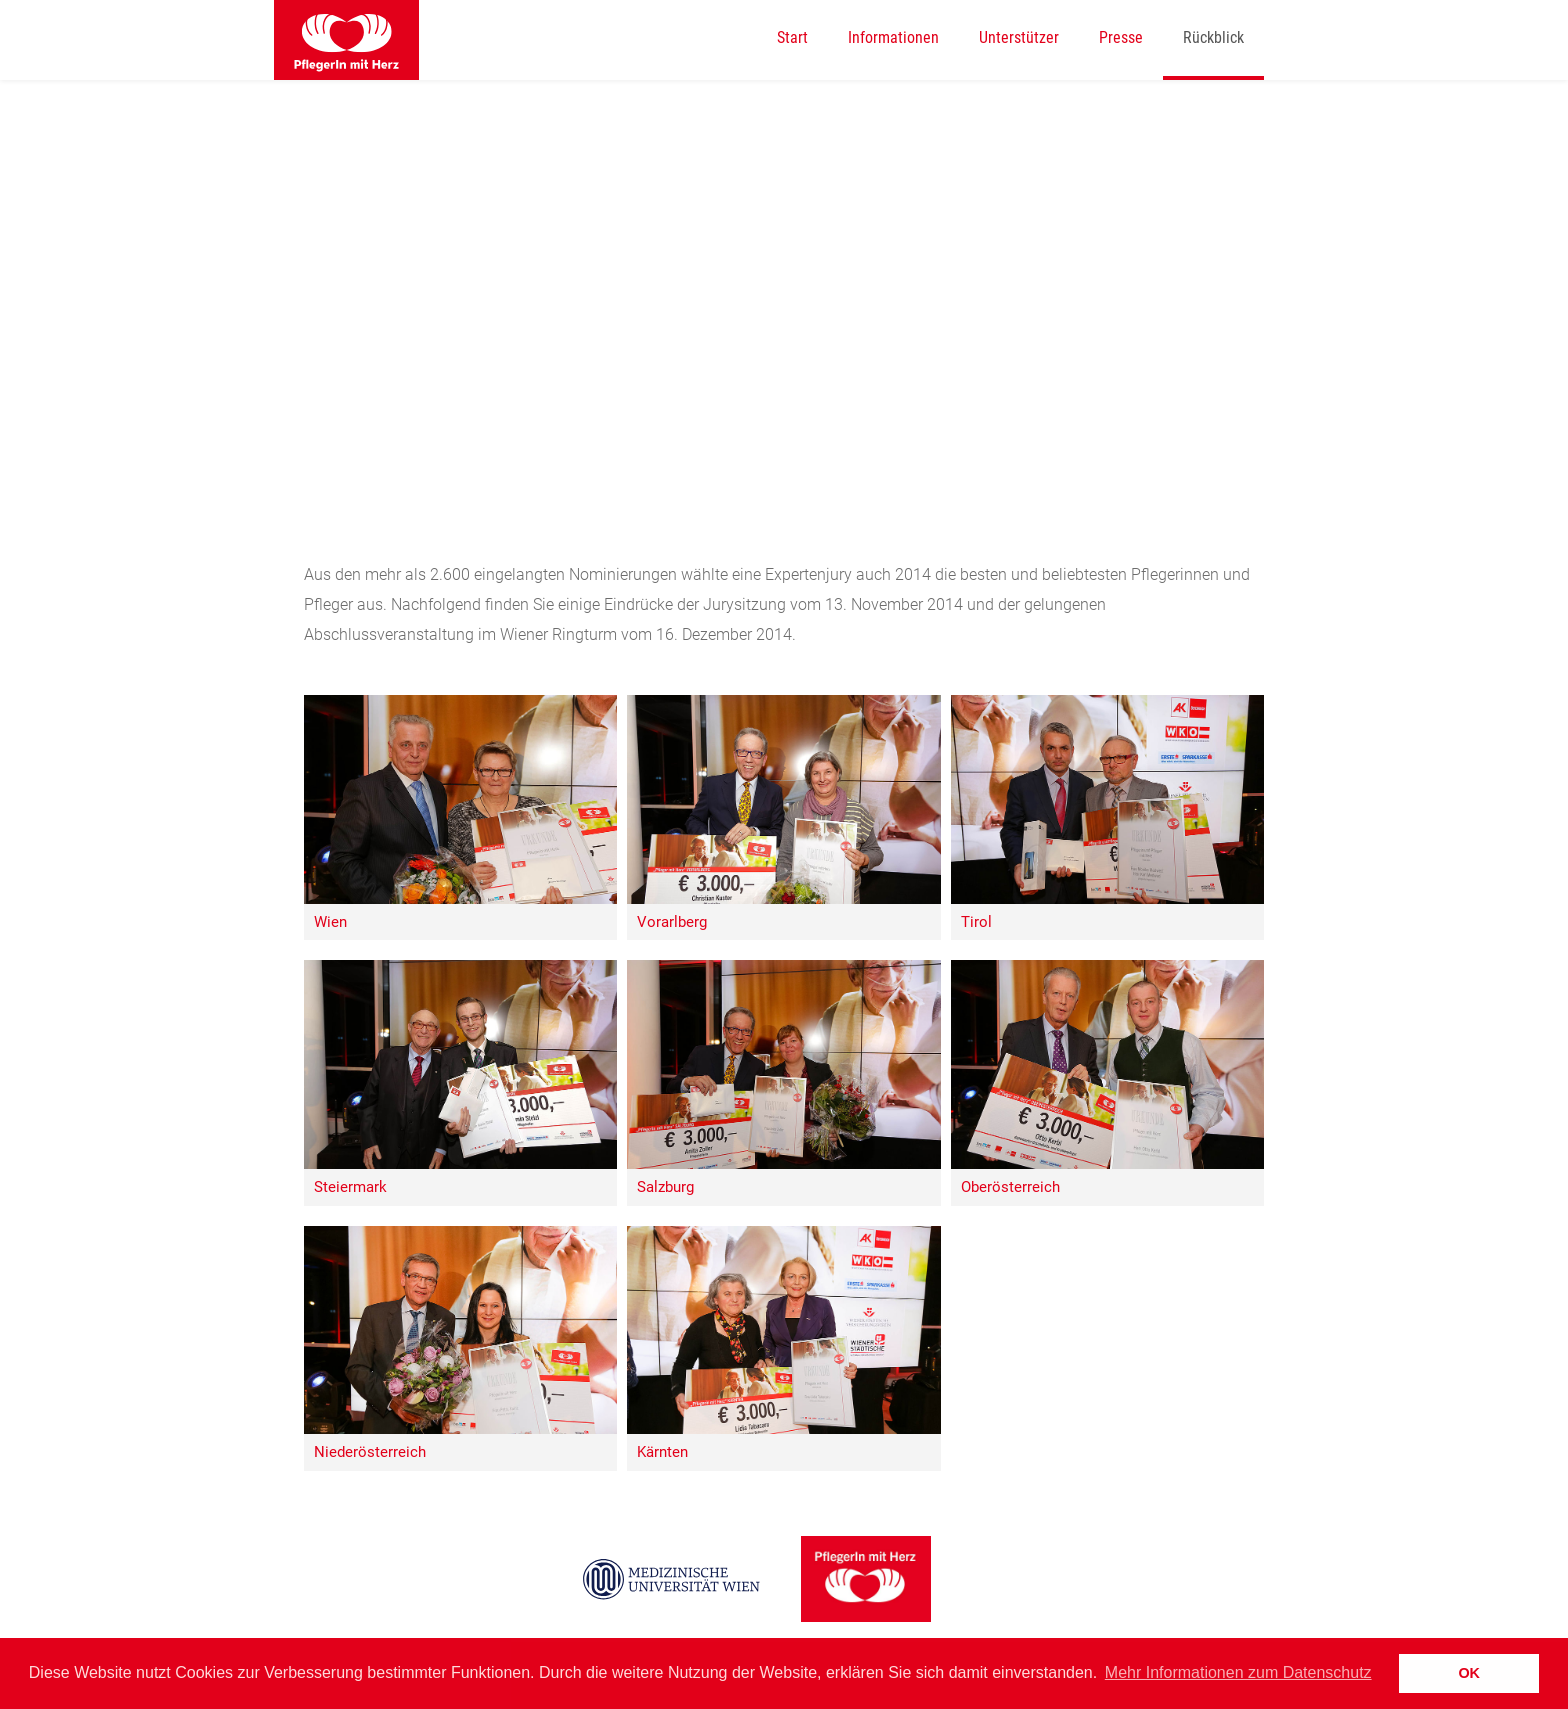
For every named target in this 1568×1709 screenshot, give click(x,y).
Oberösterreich (1010, 1187)
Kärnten (662, 1452)
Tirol (976, 922)
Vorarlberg (672, 922)
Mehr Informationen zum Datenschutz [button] (1238, 1672)
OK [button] (1469, 1673)
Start (792, 37)
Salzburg (665, 1187)
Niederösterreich (370, 1452)
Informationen (893, 37)
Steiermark (350, 1187)
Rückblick (1213, 37)
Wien (330, 922)
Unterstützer (1019, 37)
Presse (1121, 37)
